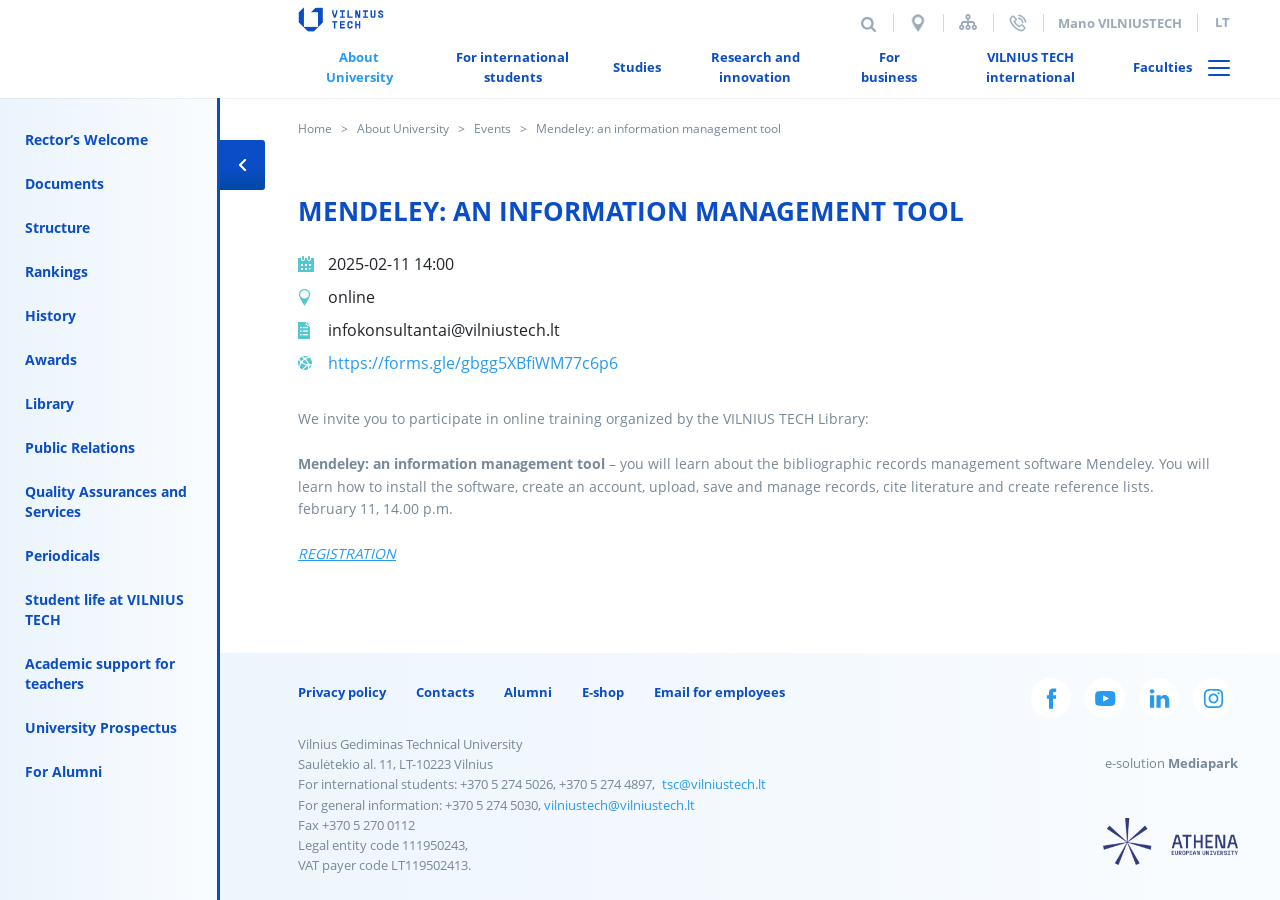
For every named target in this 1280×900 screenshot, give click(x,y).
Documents (64, 183)
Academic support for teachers (100, 673)
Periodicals (62, 555)
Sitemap (968, 22)
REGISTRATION (347, 553)
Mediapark (1203, 763)
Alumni (528, 692)
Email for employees (719, 692)
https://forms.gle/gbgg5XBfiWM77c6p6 (473, 363)
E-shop (603, 692)
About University (403, 128)
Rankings (56, 271)
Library (49, 403)
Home (315, 128)
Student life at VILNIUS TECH (104, 609)
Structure (57, 227)
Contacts (445, 692)
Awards (51, 359)
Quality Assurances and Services (106, 501)
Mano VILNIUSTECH (1120, 23)
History (50, 315)
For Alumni (63, 771)
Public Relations (80, 447)
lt (1222, 22)
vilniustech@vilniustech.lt (619, 805)
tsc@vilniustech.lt (714, 784)
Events (492, 128)
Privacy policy (342, 692)
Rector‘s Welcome (86, 139)
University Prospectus (101, 727)
